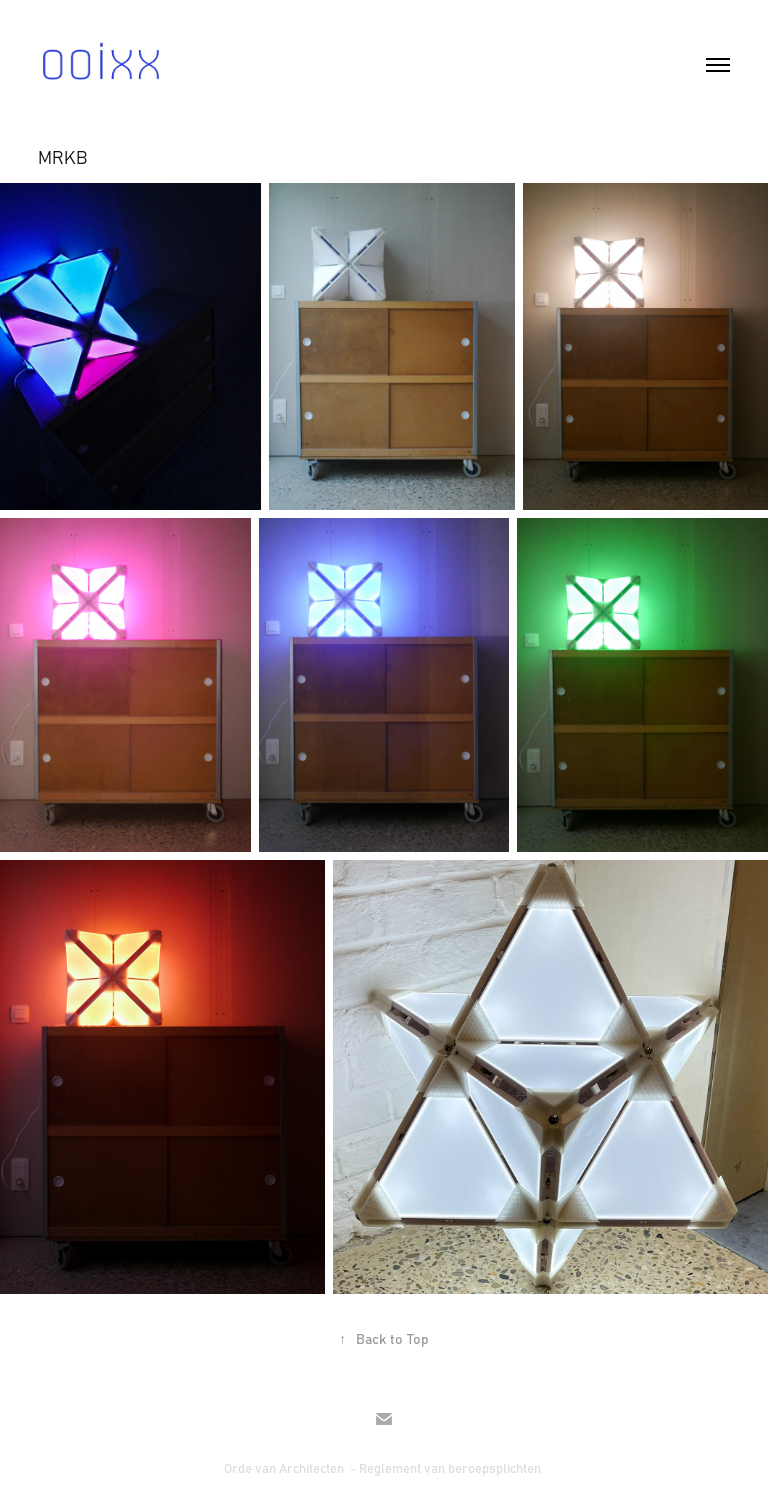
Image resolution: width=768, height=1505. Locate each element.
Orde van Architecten (285, 1467)
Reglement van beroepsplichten (451, 1467)
